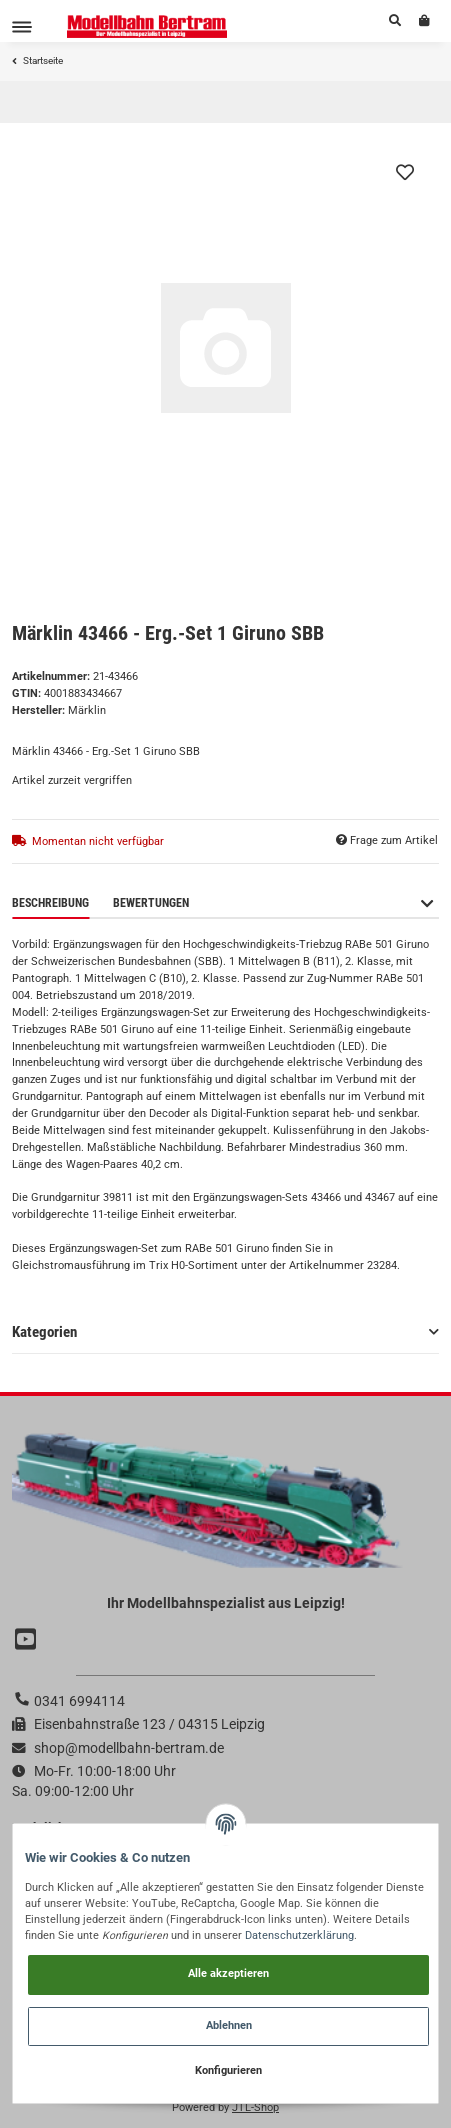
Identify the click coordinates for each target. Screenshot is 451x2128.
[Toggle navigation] (22, 26)
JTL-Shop (255, 2107)
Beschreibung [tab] (50, 903)
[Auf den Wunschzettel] (405, 172)
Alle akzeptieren (228, 1973)
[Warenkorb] (424, 21)
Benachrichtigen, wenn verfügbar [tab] (310, 903)
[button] (395, 21)
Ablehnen (229, 2025)
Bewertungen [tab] (151, 903)
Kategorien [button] (44, 1332)
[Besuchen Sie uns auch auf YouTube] (28, 1639)
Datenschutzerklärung (299, 1935)
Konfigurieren (228, 2070)
